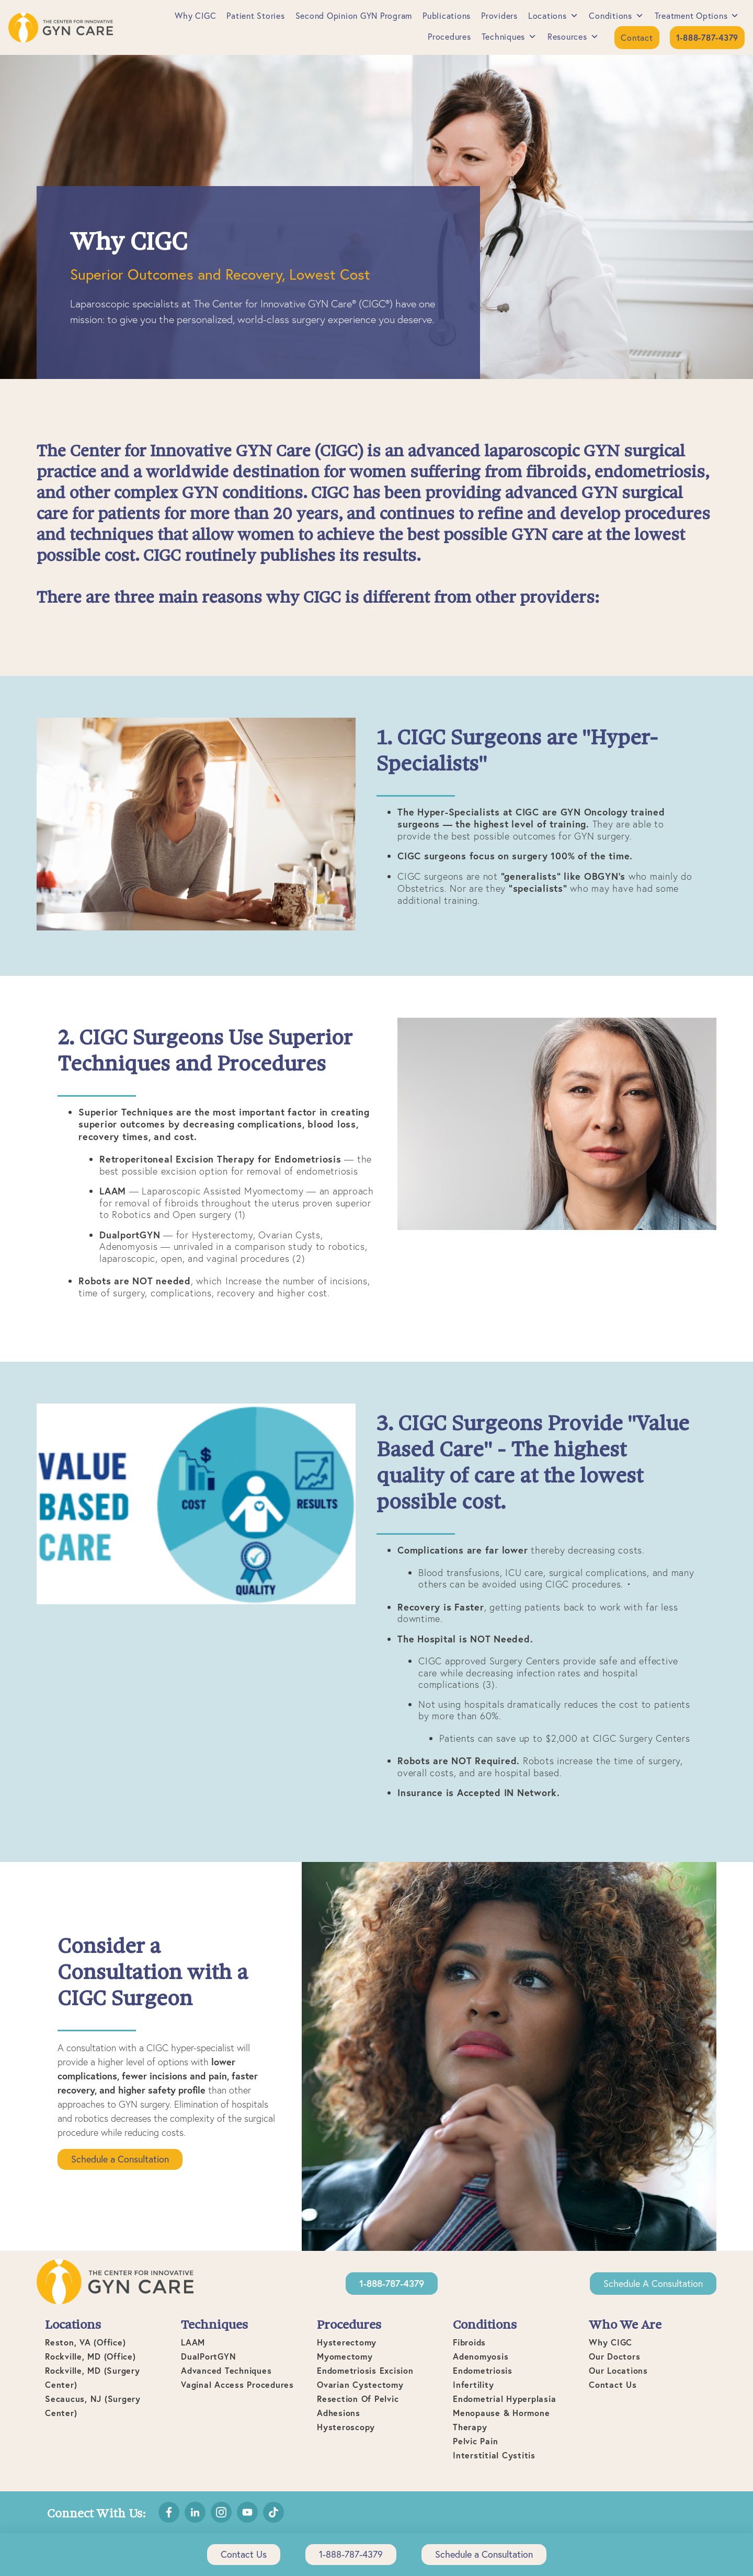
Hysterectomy (346, 2342)
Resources (573, 36)
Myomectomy (345, 2356)
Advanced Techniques (226, 2370)
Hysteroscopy (346, 2426)
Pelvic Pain (475, 2440)
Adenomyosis (480, 2356)
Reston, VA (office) (85, 2342)
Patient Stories (255, 15)
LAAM (193, 2342)
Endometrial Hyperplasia (504, 2398)
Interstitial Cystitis (494, 2455)
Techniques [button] (509, 36)
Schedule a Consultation (120, 2159)
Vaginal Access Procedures (237, 2384)
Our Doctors (614, 2356)
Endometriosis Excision (365, 2370)
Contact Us (613, 2384)
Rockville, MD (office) (90, 2356)
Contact (637, 37)
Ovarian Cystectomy (360, 2384)
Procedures (449, 36)
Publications (447, 15)
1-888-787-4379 (351, 2554)
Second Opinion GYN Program (354, 15)
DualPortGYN (208, 2356)
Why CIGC (195, 15)
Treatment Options (697, 15)
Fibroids (469, 2342)
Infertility (473, 2384)
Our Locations (618, 2370)
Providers (499, 15)
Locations (553, 15)
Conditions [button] (616, 15)
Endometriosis (482, 2370)
